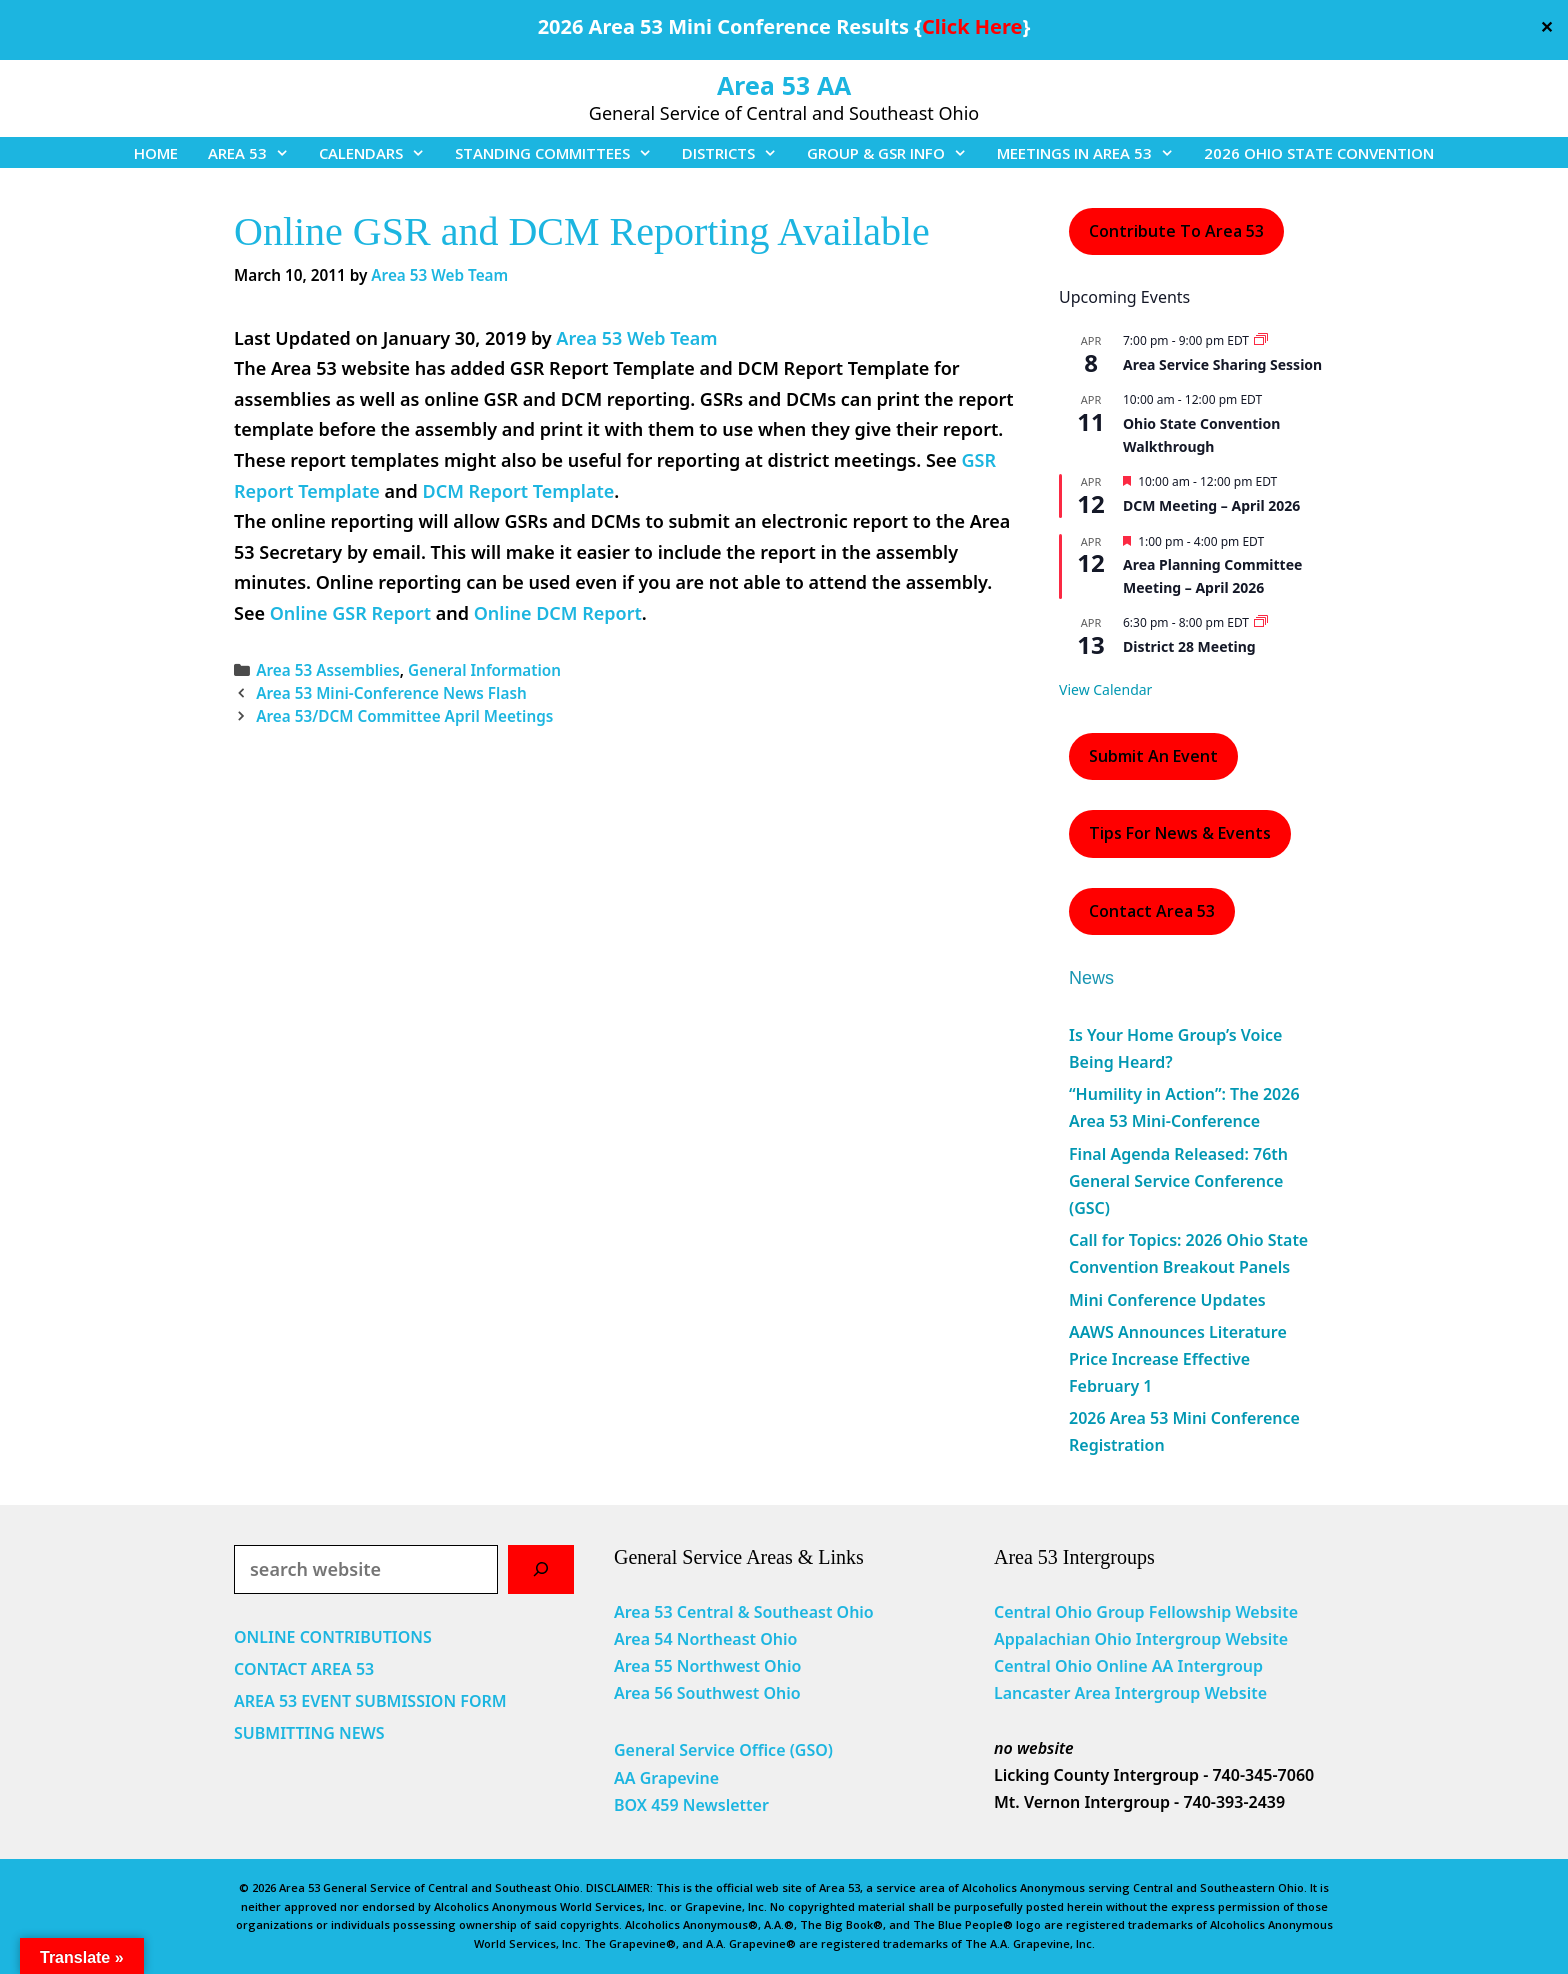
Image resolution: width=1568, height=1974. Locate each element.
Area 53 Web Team (636, 338)
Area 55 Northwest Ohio (707, 1666)
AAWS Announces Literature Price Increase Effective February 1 (1178, 1359)
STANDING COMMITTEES (561, 153)
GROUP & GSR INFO (894, 153)
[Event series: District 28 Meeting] (1261, 622)
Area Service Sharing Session (1222, 364)
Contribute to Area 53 (1176, 231)
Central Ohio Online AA (1086, 1666)
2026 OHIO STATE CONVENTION (1319, 153)
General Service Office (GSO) (723, 1750)
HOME (156, 153)
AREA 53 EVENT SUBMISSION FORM (370, 1701)
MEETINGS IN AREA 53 (1093, 153)
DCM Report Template (518, 491)
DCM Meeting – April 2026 (1211, 505)
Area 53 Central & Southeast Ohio (744, 1612)
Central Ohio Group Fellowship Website (1146, 1612)
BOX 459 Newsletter (691, 1805)
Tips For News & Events (1180, 833)
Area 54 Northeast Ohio (705, 1639)
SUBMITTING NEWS (309, 1733)
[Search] (541, 1569)
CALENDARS (379, 153)
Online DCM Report (558, 613)
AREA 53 (256, 153)
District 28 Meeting (1189, 646)
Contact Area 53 (1152, 911)
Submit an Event (1153, 756)
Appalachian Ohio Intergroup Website (1141, 1639)
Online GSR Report (350, 613)
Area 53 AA (784, 85)
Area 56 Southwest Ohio (707, 1693)
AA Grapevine (666, 1778)
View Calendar (1105, 689)
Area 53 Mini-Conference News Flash (391, 693)
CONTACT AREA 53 (304, 1669)
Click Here (972, 26)
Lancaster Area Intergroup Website (1130, 1693)
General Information (484, 670)
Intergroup (1221, 1666)
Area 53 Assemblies (328, 670)
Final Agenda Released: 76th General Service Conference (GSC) (1178, 1181)
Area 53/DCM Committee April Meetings (404, 716)
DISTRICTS (737, 153)
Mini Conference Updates (1167, 1300)
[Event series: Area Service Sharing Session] (1261, 340)
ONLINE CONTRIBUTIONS (333, 1637)
